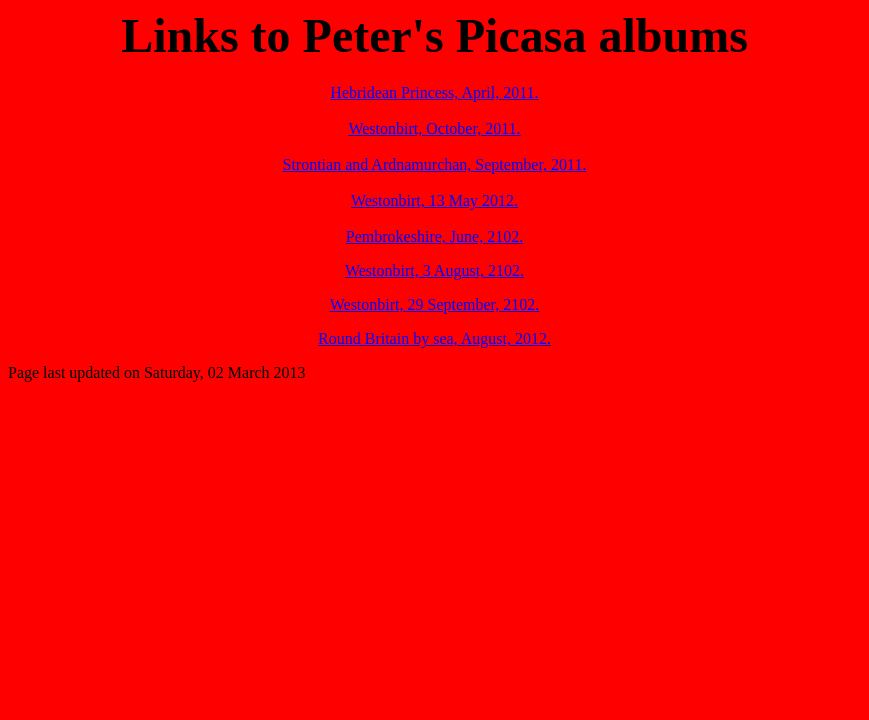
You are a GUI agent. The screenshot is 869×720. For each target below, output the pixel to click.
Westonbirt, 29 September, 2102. (435, 304)
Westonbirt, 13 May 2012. (434, 200)
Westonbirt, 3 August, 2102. (434, 270)
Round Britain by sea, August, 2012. (434, 338)
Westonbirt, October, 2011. (434, 128)
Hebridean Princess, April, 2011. (434, 92)
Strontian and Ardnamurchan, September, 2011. (434, 164)
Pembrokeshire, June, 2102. (434, 236)
